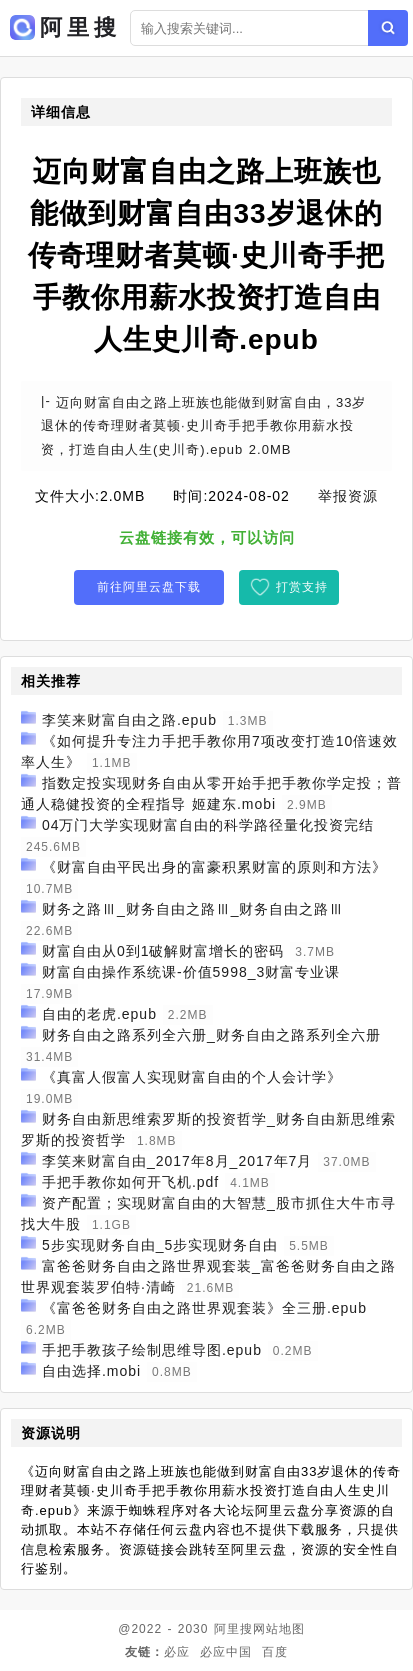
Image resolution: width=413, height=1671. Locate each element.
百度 (275, 1652)
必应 (177, 1652)
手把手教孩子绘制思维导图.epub (152, 1350)
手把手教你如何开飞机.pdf (130, 1182)
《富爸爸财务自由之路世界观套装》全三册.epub (204, 1308)
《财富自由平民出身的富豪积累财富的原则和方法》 (214, 867)
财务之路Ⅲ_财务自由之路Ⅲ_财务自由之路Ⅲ (193, 909)
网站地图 (279, 1629)
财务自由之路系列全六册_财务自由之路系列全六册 (211, 1035)
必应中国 (226, 1652)
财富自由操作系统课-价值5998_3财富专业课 (191, 972)
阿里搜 (233, 1629)
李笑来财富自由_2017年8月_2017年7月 (177, 1161)
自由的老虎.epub (99, 1014)
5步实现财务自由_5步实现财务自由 (160, 1245)
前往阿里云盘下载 (149, 587)
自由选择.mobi (91, 1371)
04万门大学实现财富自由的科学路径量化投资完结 (208, 825)
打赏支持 (302, 587)
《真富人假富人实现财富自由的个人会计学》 (192, 1077)
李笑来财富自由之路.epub (129, 720)
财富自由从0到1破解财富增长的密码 (163, 951)
